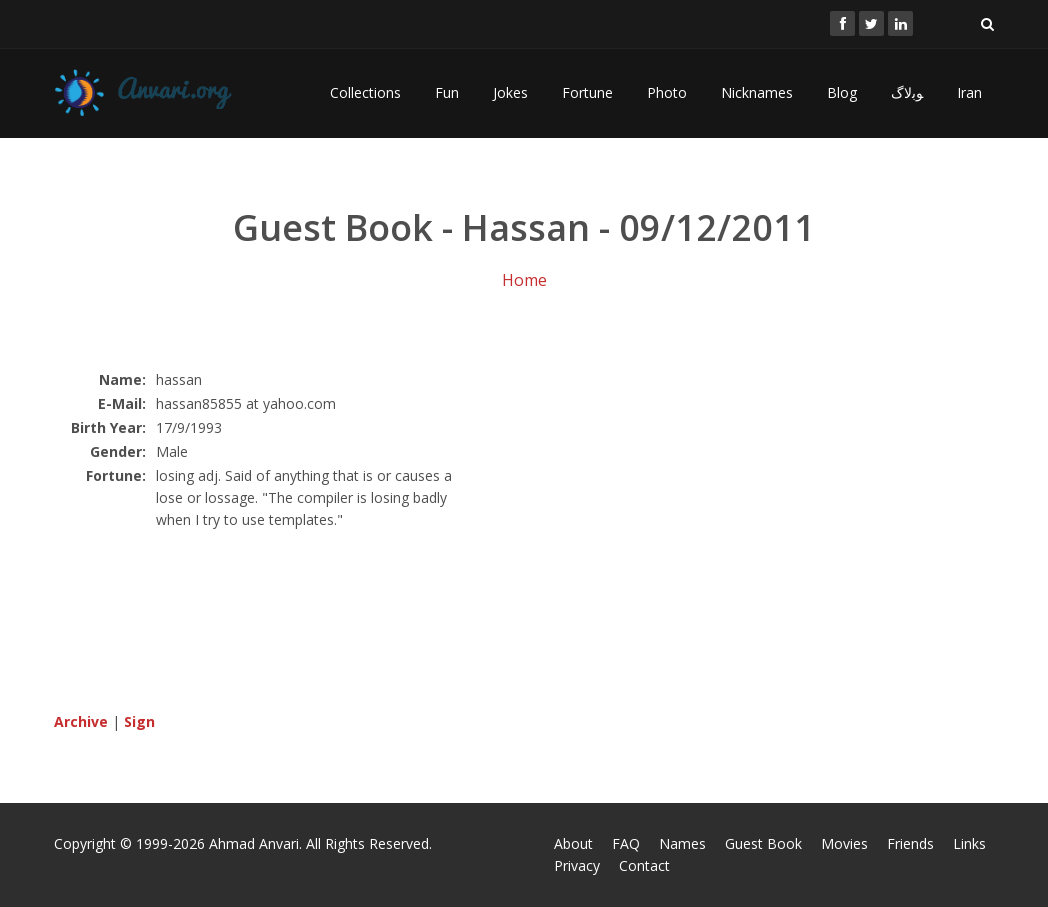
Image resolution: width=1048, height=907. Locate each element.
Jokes (510, 92)
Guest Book (763, 843)
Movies (844, 843)
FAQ (626, 843)
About (573, 843)
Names (682, 843)
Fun (447, 92)
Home (524, 280)
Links (969, 843)
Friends (910, 843)
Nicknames (757, 92)
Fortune (587, 92)
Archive (81, 721)
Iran (969, 92)
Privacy (577, 865)
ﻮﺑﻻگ (907, 92)
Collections (365, 92)
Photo (667, 92)
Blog (842, 92)
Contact (644, 865)
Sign (139, 721)
